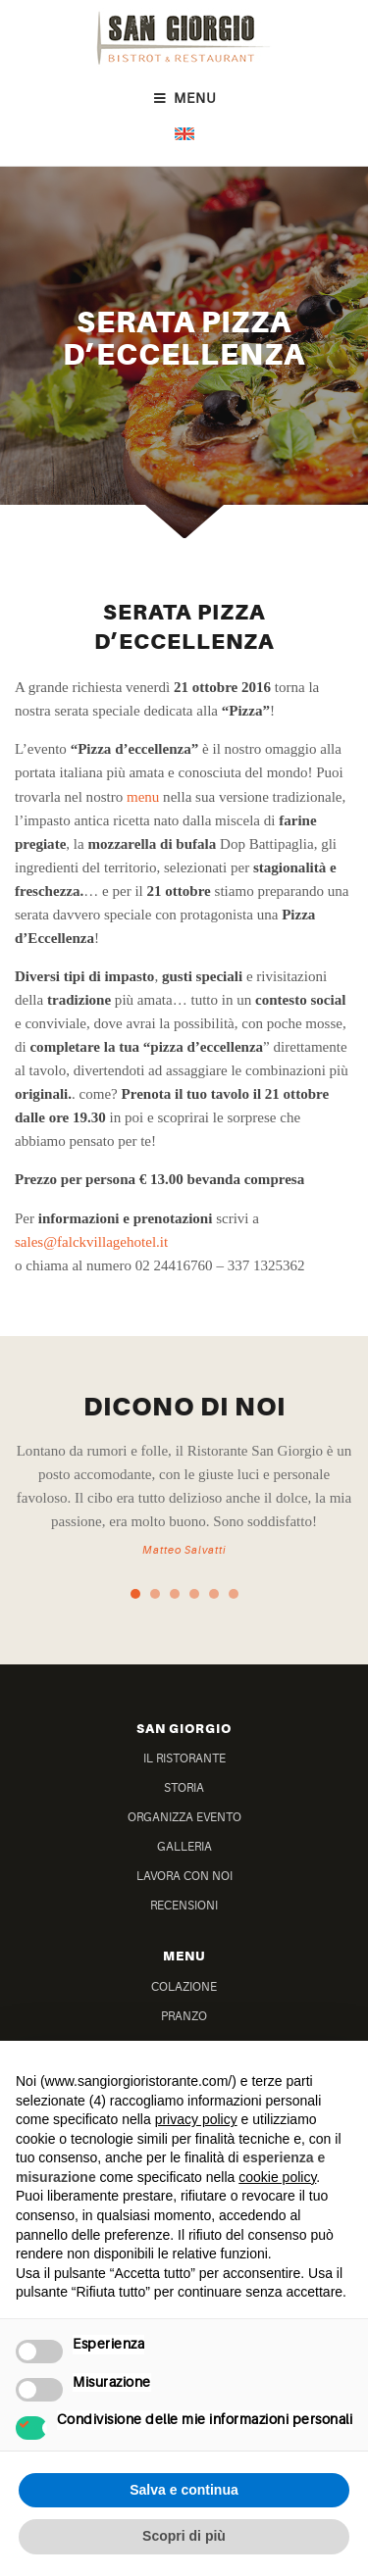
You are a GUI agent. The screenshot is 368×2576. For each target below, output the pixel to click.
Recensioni (184, 1906)
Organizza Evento (184, 1817)
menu (143, 797)
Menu (184, 98)
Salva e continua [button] (183, 2490)
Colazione (184, 1987)
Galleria (184, 1847)
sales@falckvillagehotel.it (91, 1242)
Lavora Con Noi (184, 1876)
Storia (184, 1788)
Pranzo (184, 2016)
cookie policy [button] (277, 2177)
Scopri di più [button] (184, 2536)
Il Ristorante (184, 1759)
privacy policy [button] (196, 2119)
